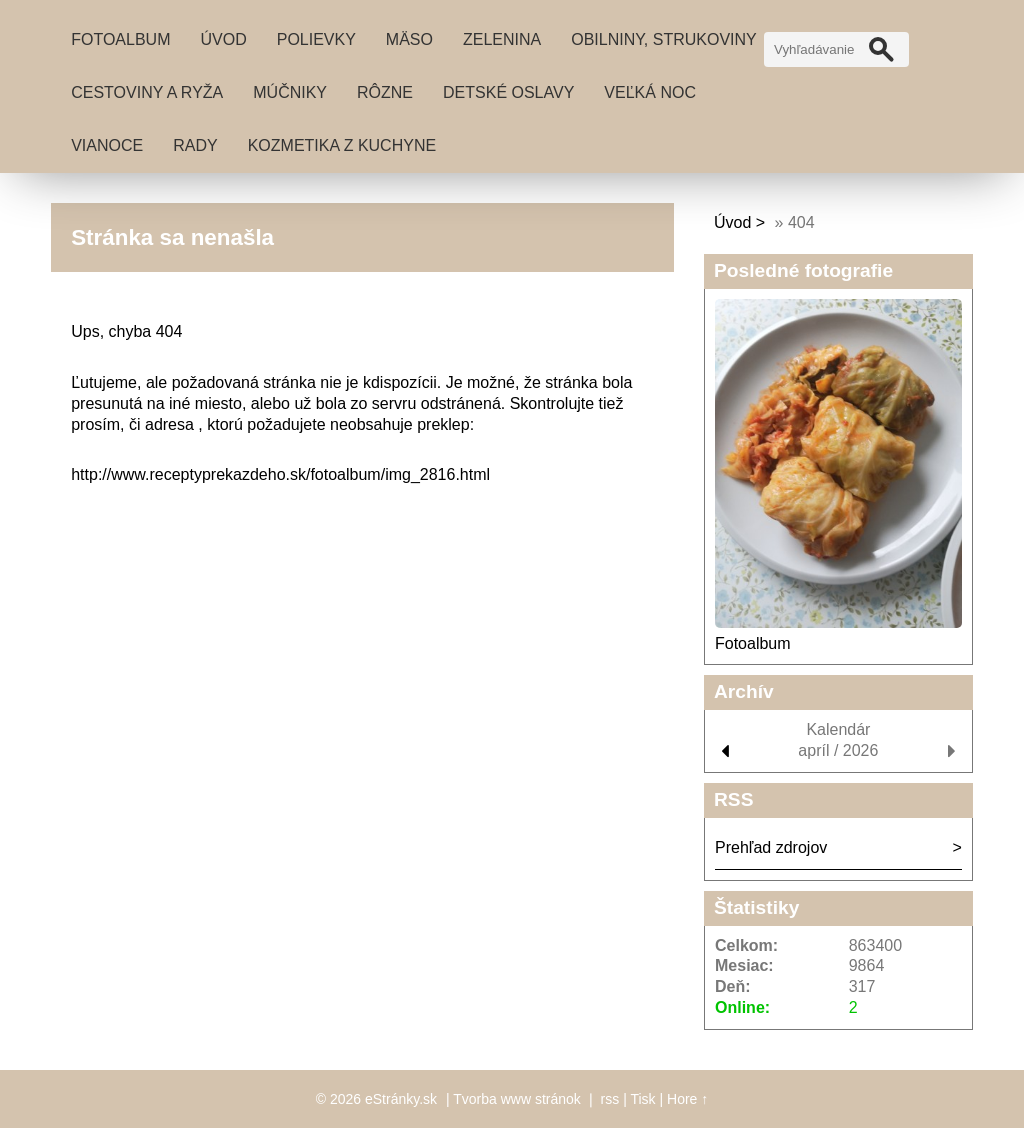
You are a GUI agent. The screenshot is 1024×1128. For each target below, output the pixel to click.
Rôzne (385, 92)
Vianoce (107, 145)
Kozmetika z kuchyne (342, 145)
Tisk (642, 1099)
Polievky (316, 39)
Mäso (409, 39)
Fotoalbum (120, 39)
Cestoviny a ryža (147, 92)
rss (610, 1099)
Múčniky (290, 92)
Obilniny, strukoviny (664, 39)
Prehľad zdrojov (771, 847)
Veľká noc (650, 92)
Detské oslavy (508, 92)
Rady (195, 145)
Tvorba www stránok (517, 1099)
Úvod (223, 39)
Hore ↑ (687, 1099)
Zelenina (502, 39)
